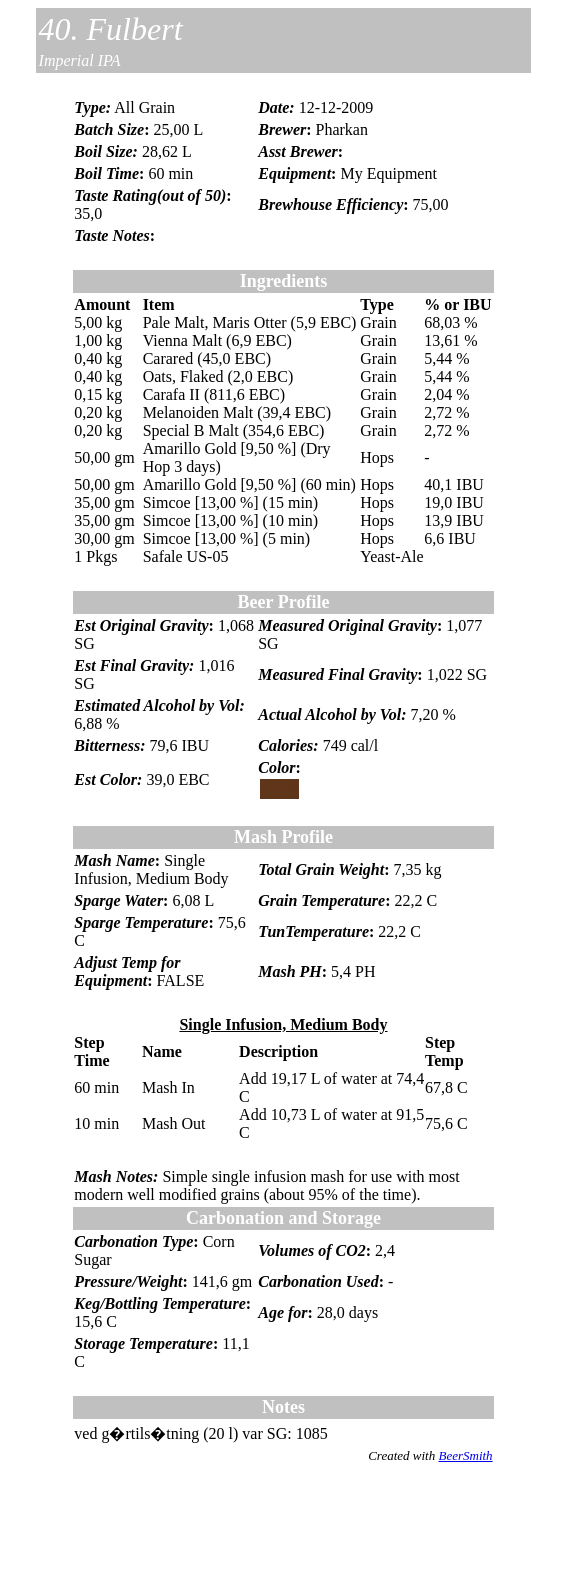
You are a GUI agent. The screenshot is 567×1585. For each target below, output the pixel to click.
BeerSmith (465, 1455)
